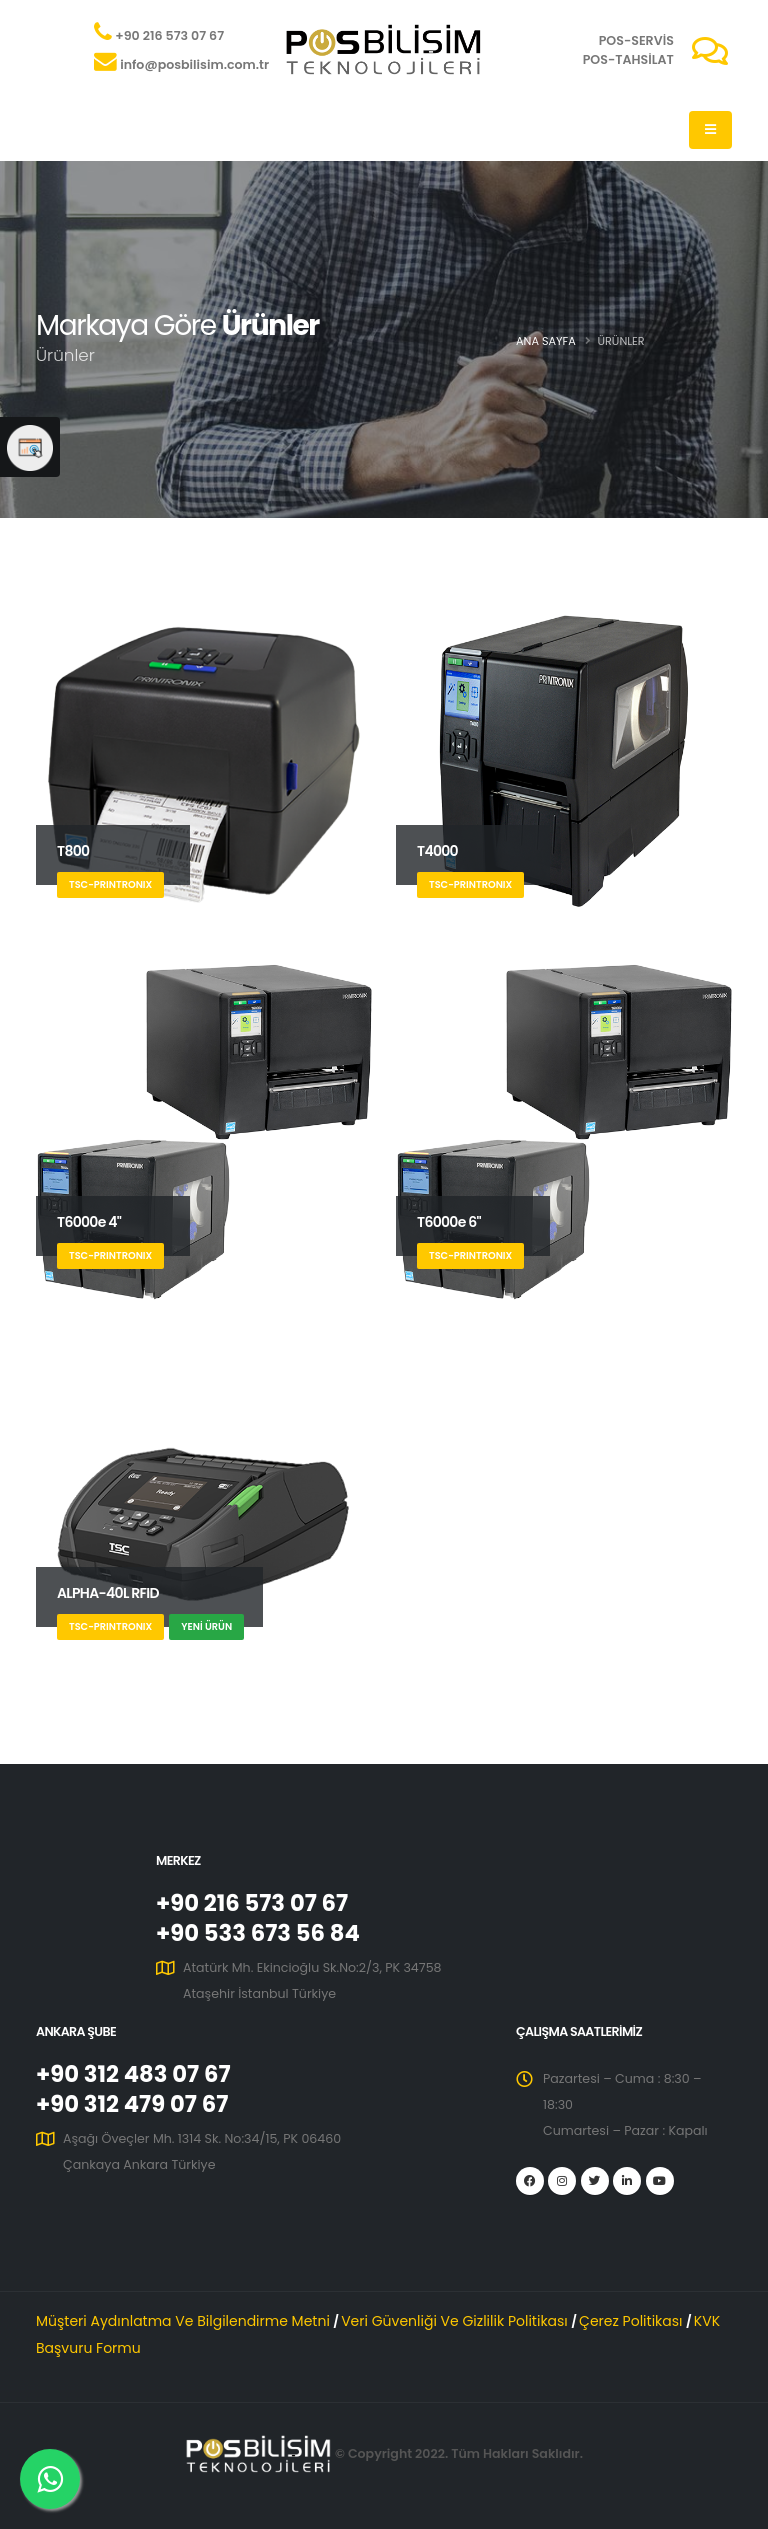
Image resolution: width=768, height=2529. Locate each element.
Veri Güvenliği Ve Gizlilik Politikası (456, 2321)
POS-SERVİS (636, 40)
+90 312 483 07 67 (133, 2074)
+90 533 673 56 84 (258, 1933)
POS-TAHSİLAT (628, 59)
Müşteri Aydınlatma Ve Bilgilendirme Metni (185, 2321)
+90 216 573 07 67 (169, 35)
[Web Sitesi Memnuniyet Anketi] (30, 447)
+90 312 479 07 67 (132, 2104)
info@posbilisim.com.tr (194, 64)
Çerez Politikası (632, 2321)
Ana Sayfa (546, 341)
